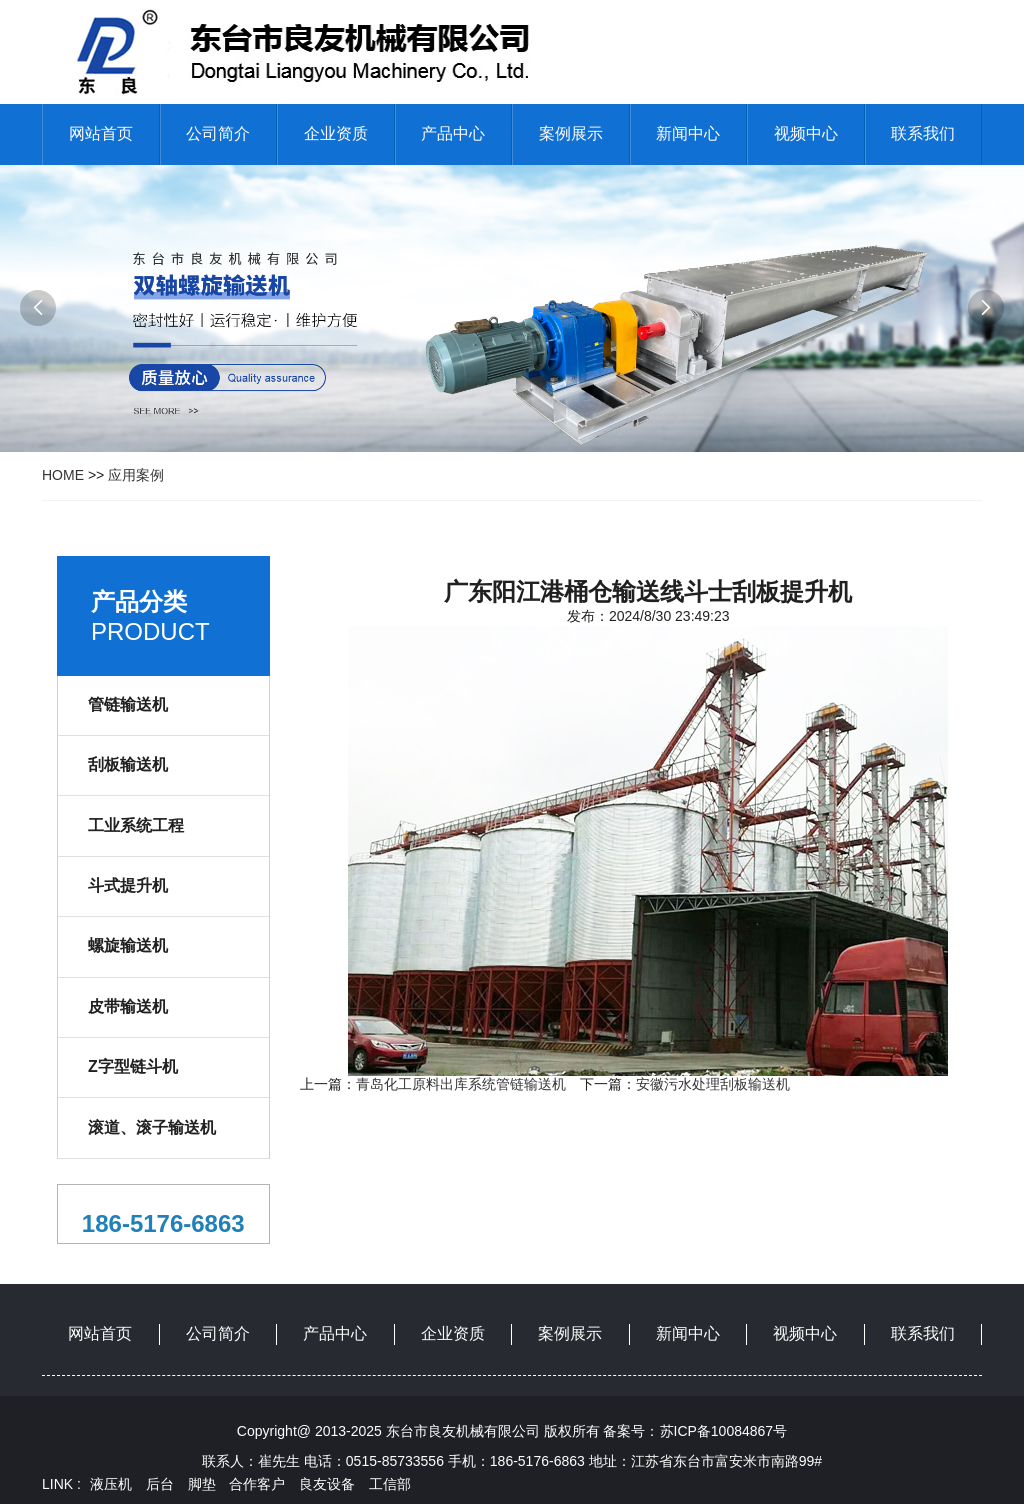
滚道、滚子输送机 (152, 1127)
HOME (63, 475)
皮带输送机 (128, 1006)
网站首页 (101, 133)
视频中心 (806, 133)
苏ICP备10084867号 (724, 1431)
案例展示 (571, 133)
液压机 (111, 1484)
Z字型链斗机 (133, 1066)
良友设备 (327, 1484)
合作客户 (257, 1484)
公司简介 (218, 133)
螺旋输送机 (128, 945)
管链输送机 (128, 704)
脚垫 (202, 1484)
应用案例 (136, 475)
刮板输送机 (128, 764)
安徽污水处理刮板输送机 (713, 1084)
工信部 (390, 1484)
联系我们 (923, 133)
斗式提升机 (128, 885)
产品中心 (453, 133)
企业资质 (336, 133)
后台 (160, 1484)
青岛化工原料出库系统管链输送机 (461, 1084)
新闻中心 (688, 133)
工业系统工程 (136, 825)
